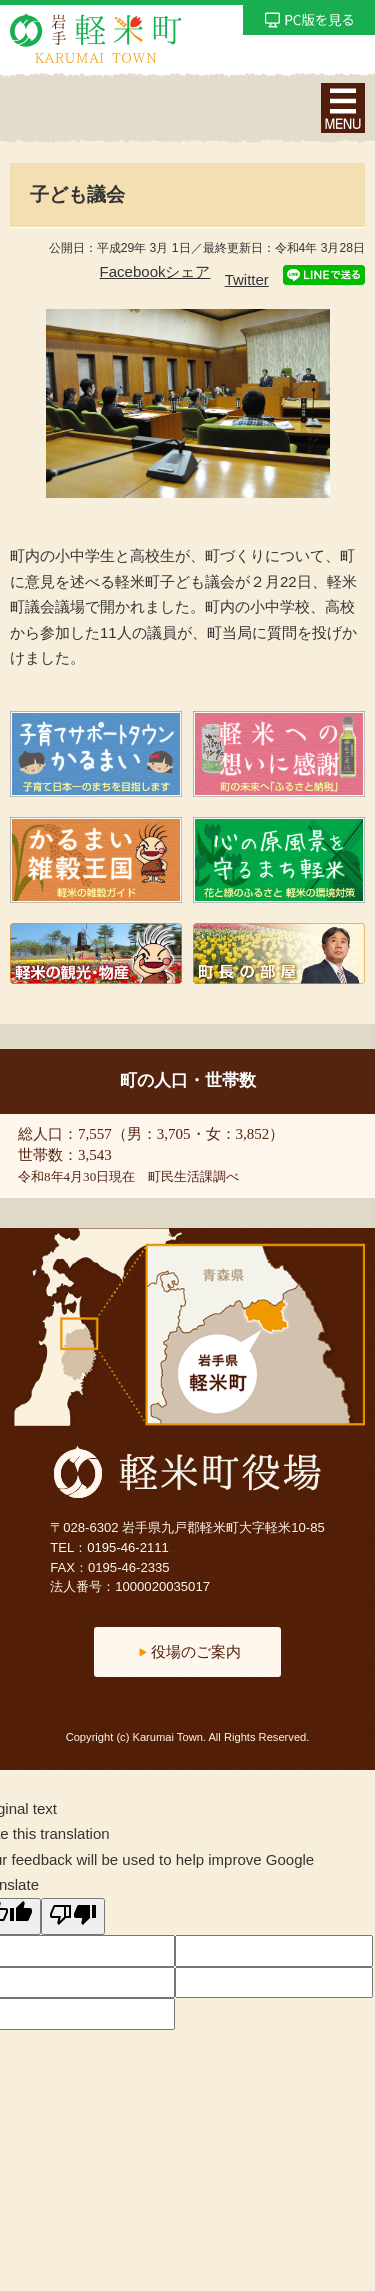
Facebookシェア (155, 271)
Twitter (247, 279)
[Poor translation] (73, 1917)
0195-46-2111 (128, 1547)
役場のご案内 (196, 1651)
